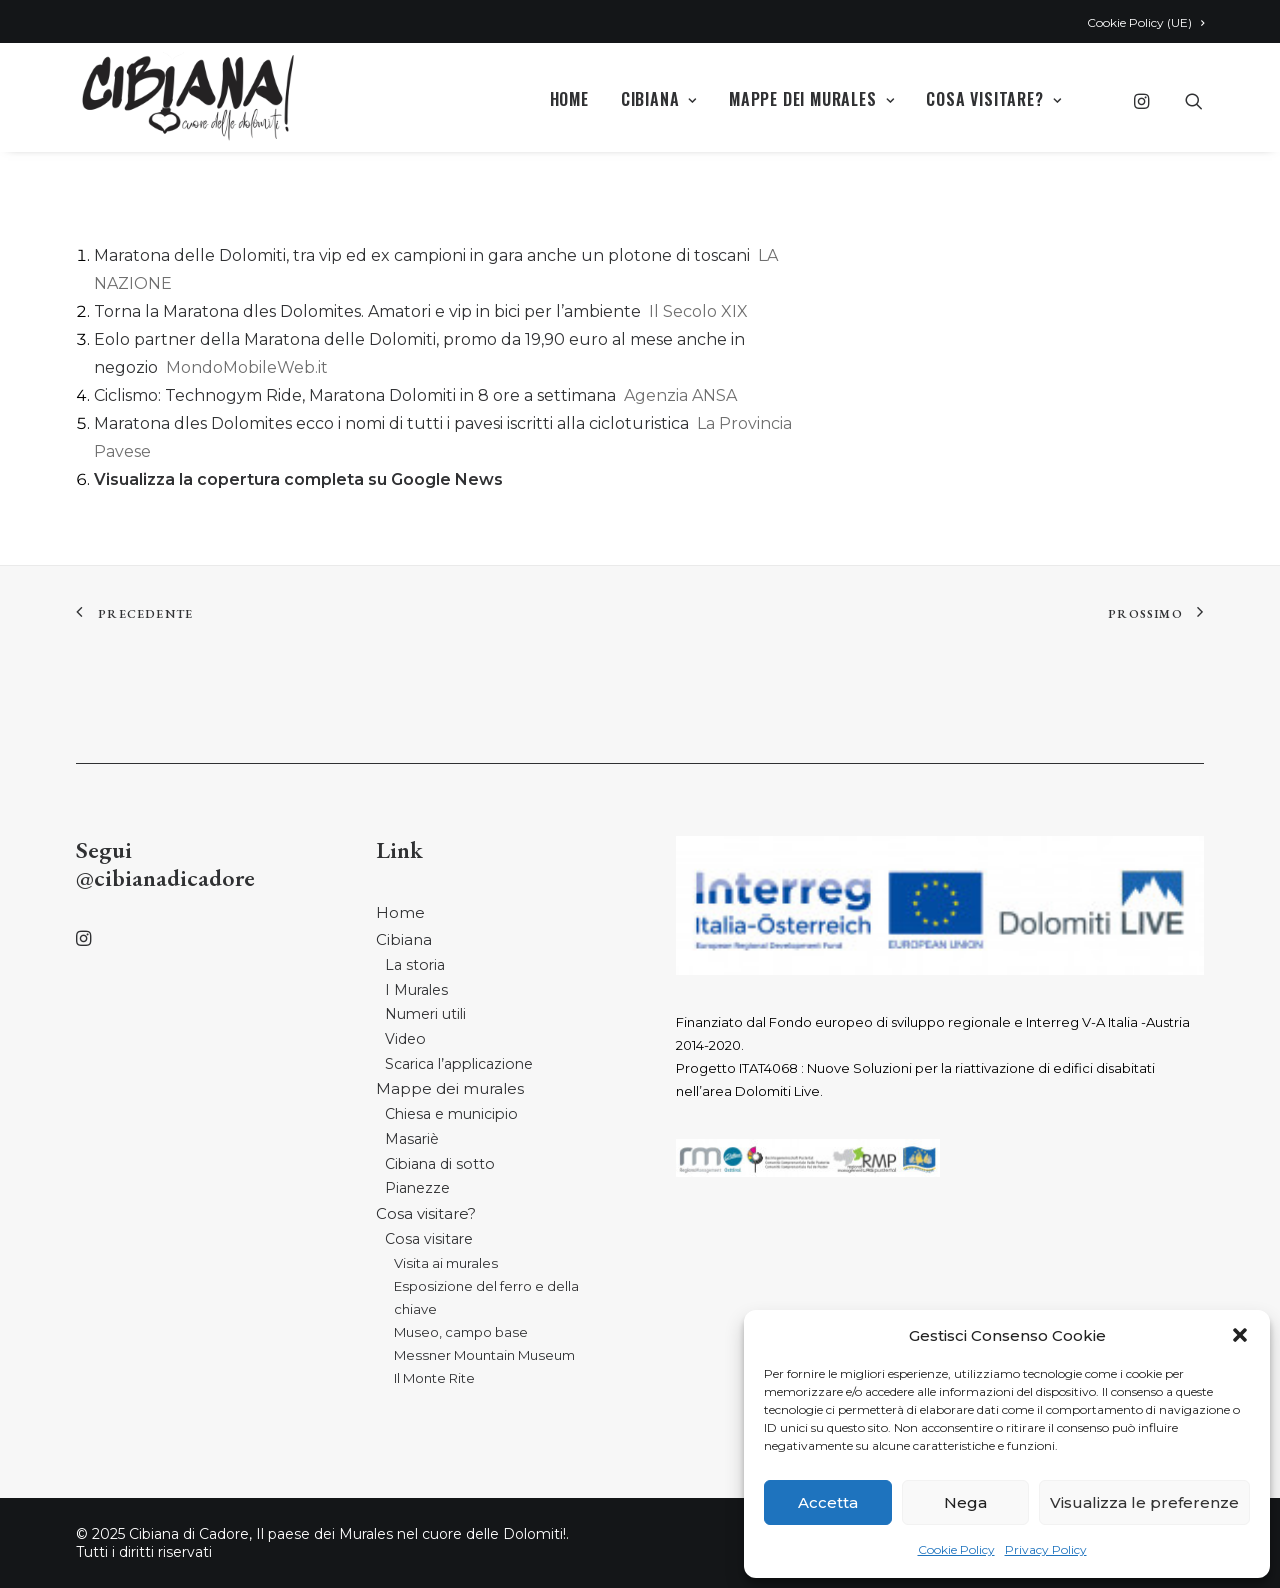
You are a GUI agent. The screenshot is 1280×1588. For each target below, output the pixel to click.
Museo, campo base (461, 1332)
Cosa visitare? (993, 99)
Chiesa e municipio (451, 1114)
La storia (415, 965)
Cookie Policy (956, 1549)
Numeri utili (425, 1014)
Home (569, 99)
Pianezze (417, 1188)
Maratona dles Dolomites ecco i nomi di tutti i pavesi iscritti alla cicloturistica (391, 423)
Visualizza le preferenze (1144, 1502)
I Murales (416, 990)
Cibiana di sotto (440, 1164)
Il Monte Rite (434, 1378)
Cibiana (659, 99)
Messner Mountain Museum (484, 1355)
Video (405, 1039)
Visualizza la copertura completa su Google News (298, 479)
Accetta (828, 1502)
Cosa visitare (429, 1239)
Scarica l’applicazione (459, 1064)
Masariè (412, 1139)
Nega (965, 1502)
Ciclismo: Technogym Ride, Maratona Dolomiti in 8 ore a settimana (355, 395)
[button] (1240, 1335)
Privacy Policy (1046, 1549)
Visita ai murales (446, 1263)
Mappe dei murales (811, 99)
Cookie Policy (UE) (1145, 22)
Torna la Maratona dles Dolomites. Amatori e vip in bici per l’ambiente (367, 311)
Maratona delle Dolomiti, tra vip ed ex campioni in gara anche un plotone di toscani (422, 255)
